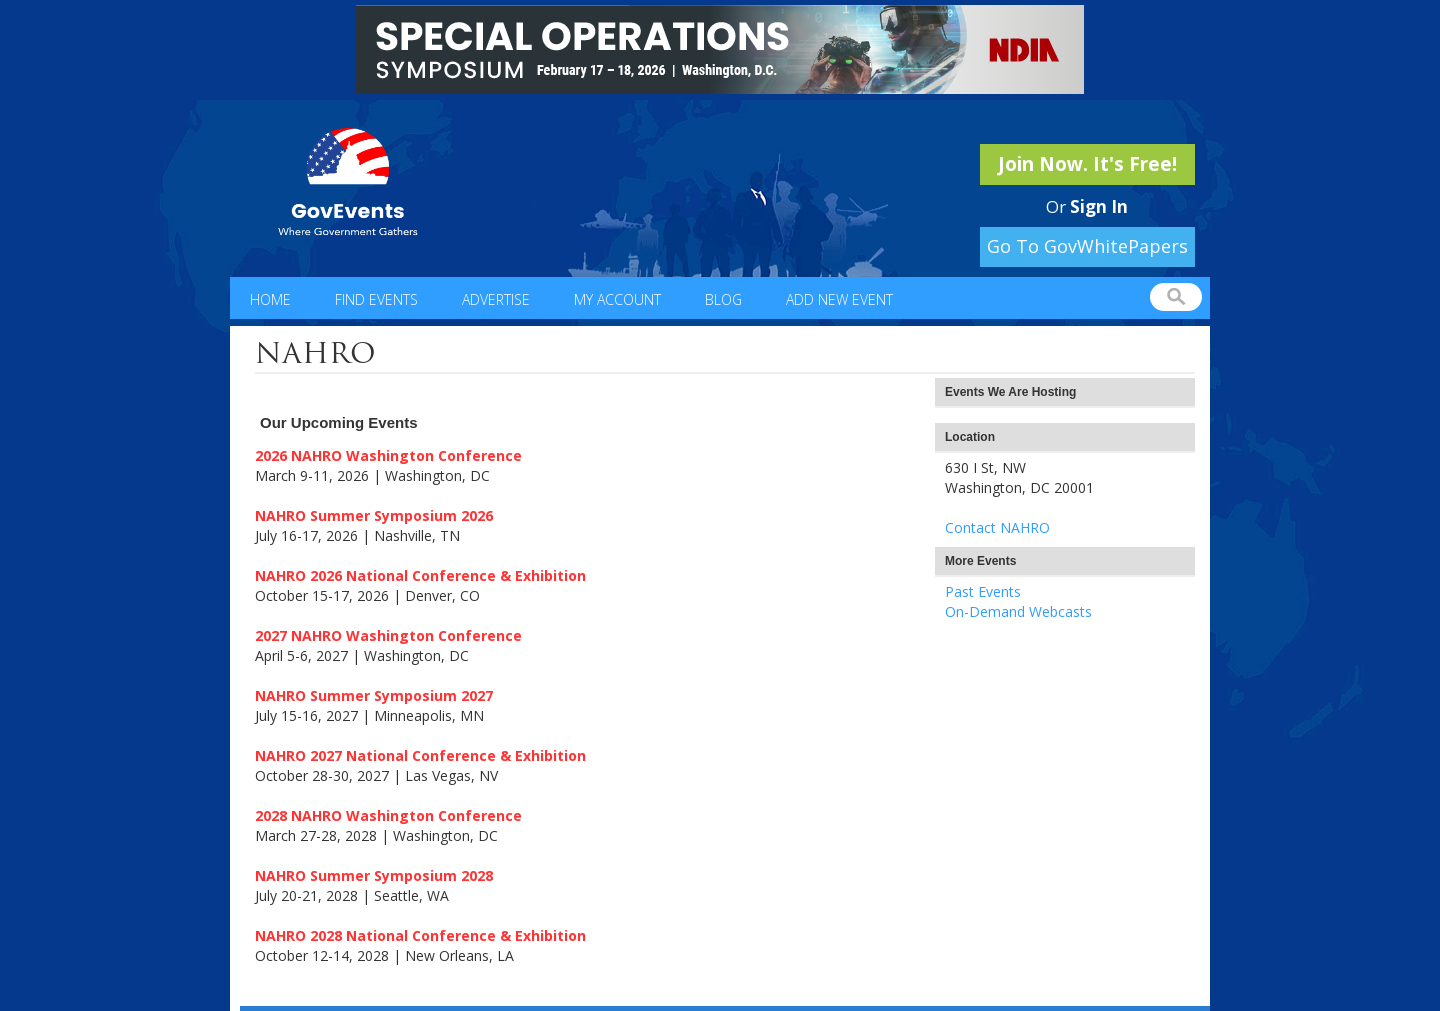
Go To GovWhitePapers (1087, 246)
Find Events (376, 299)
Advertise (496, 299)
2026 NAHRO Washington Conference (388, 455)
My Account (617, 299)
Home (270, 299)
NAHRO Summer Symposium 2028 (374, 875)
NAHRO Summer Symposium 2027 (374, 695)
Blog (723, 299)
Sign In (1099, 206)
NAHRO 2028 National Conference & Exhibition (420, 935)
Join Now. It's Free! (1087, 164)
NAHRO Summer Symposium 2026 (374, 515)
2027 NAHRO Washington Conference (388, 635)
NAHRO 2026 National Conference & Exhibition (420, 575)
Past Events (983, 591)
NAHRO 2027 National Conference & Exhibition (420, 755)
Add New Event (839, 299)
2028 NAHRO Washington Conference (388, 815)
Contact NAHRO (997, 527)
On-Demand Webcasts (1018, 611)
